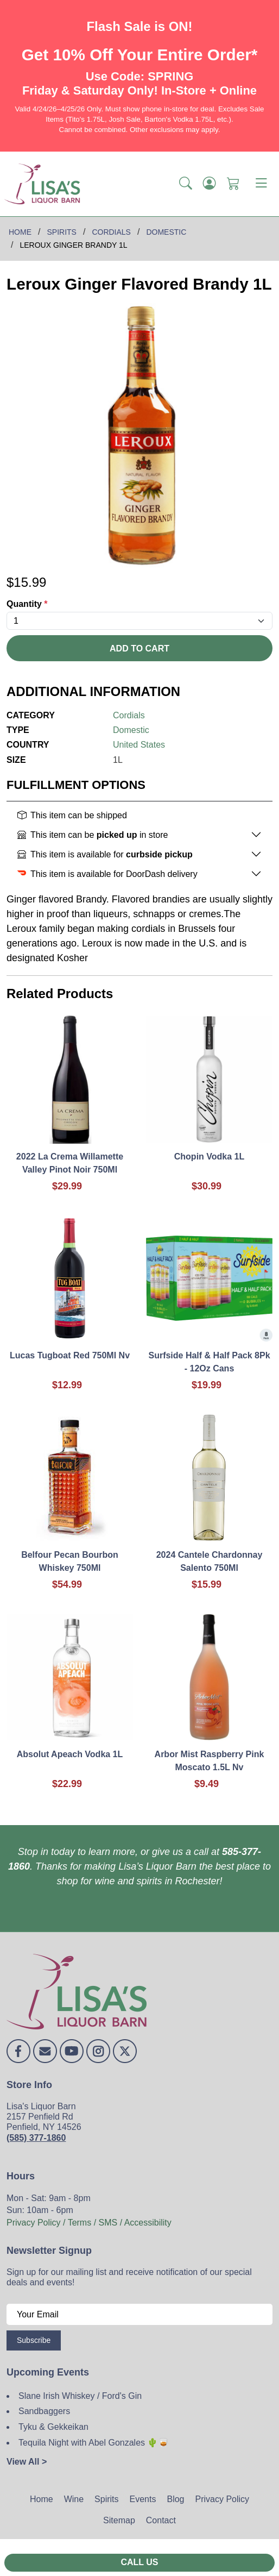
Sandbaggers (44, 2411)
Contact (161, 2520)
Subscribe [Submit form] (33, 2340)
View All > (27, 2461)
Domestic (131, 730)
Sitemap (119, 2520)
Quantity (27, 604)
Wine (74, 2499)
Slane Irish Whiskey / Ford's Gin (80, 2395)
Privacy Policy (222, 2499)
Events (143, 2499)
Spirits (106, 2499)
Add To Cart (139, 648)
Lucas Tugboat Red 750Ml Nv (70, 1355)
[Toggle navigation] (261, 184)
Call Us (139, 2562)
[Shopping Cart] (233, 184)
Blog (175, 2499)
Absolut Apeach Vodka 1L (70, 1754)
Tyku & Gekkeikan (53, 2426)
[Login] (209, 184)
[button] (185, 184)
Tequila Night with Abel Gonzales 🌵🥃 (93, 2442)
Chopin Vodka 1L (209, 1156)
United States (139, 744)
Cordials (129, 715)
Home (41, 2499)
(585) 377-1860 (36, 2137)
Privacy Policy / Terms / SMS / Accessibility (89, 2222)
